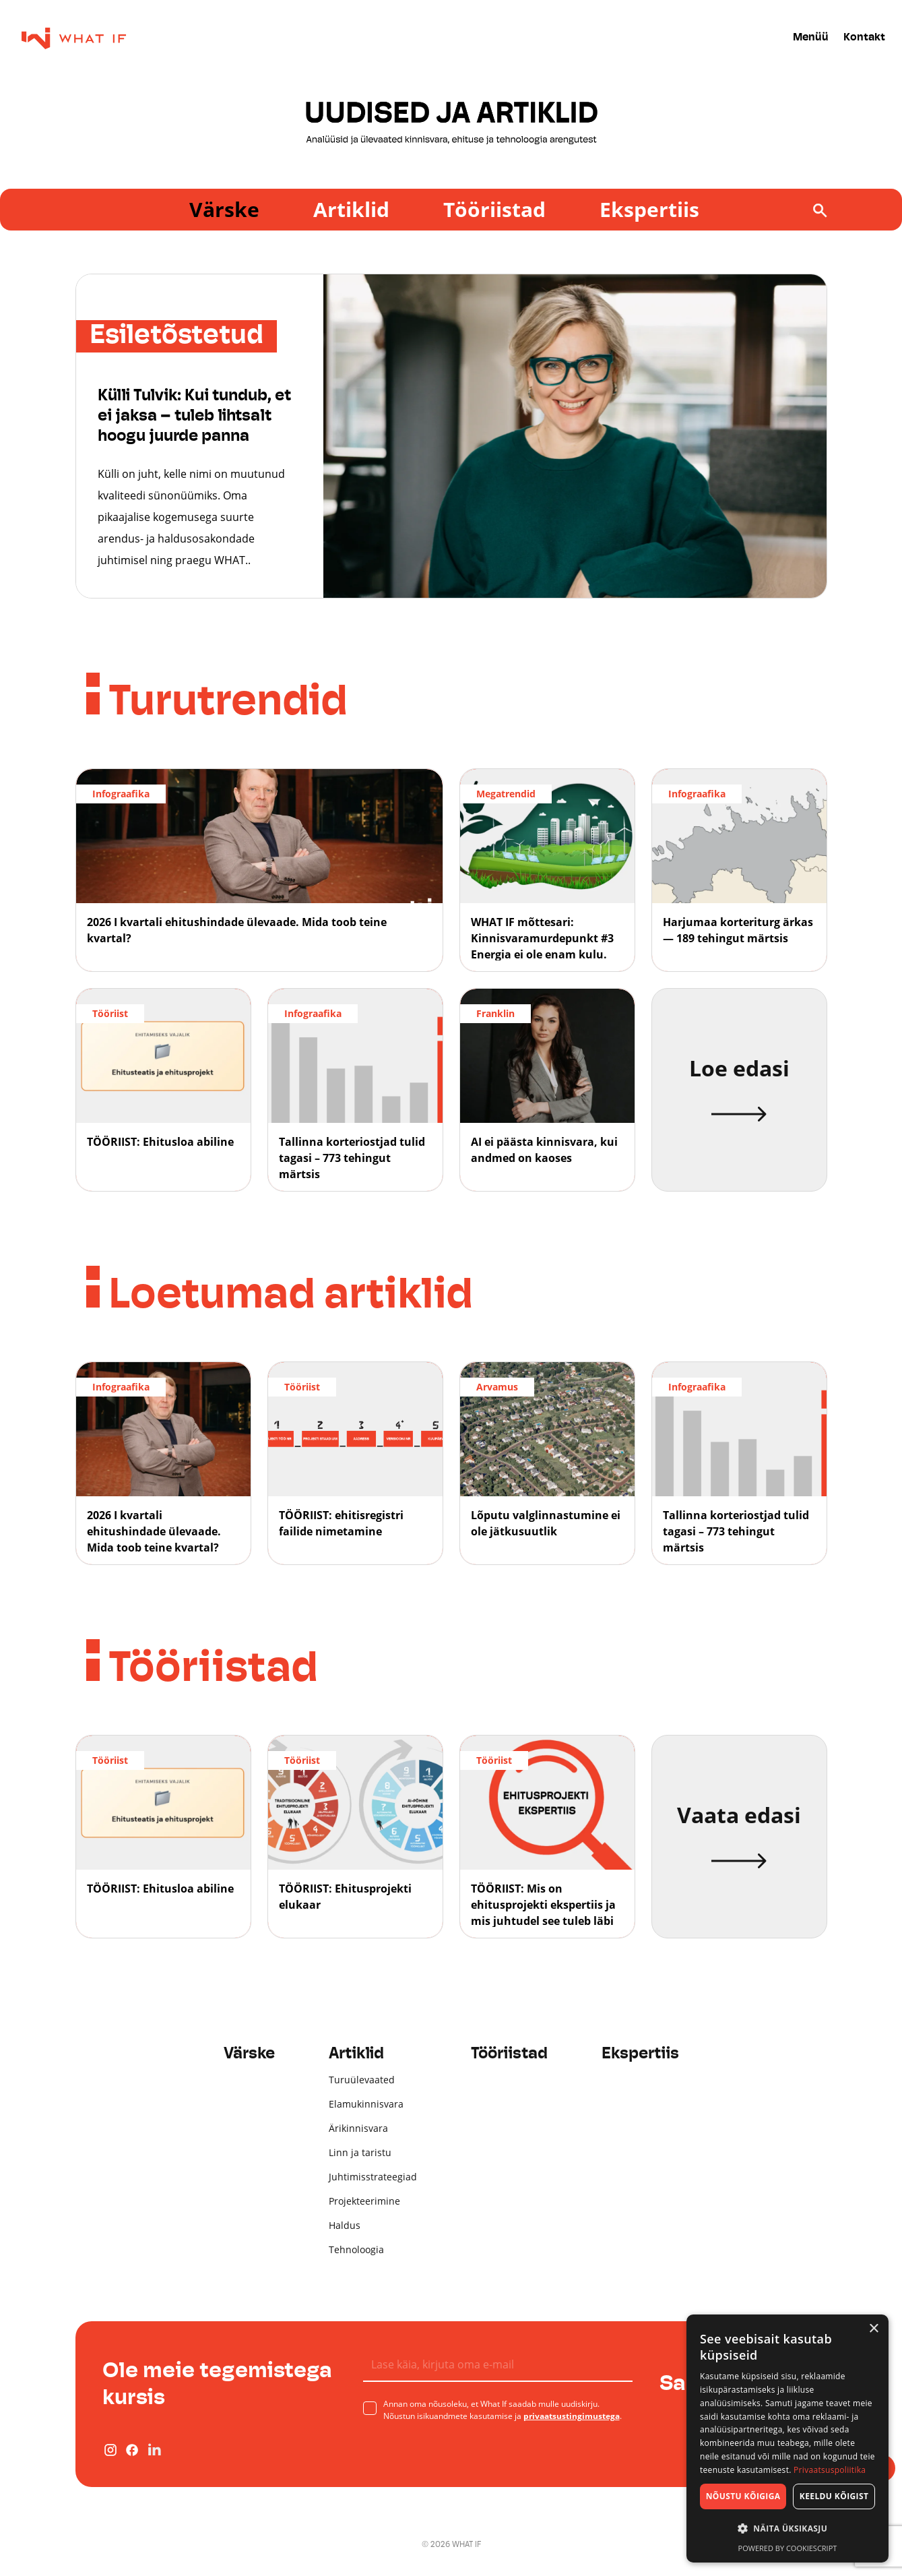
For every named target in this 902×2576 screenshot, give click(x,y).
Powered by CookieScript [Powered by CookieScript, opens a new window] (787, 2548)
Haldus (344, 2225)
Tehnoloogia (356, 2249)
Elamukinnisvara (366, 2103)
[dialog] (787, 2438)
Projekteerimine (364, 2201)
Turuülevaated (362, 2079)
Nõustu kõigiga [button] (743, 2496)
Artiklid (351, 209)
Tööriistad (494, 209)
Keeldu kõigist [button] (834, 2496)
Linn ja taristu (360, 2152)
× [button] (873, 2329)
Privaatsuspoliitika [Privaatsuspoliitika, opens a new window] (830, 2470)
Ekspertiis (649, 209)
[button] (787, 2529)
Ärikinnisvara (358, 2128)
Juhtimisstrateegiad (373, 2176)
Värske (224, 209)
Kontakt (864, 37)
